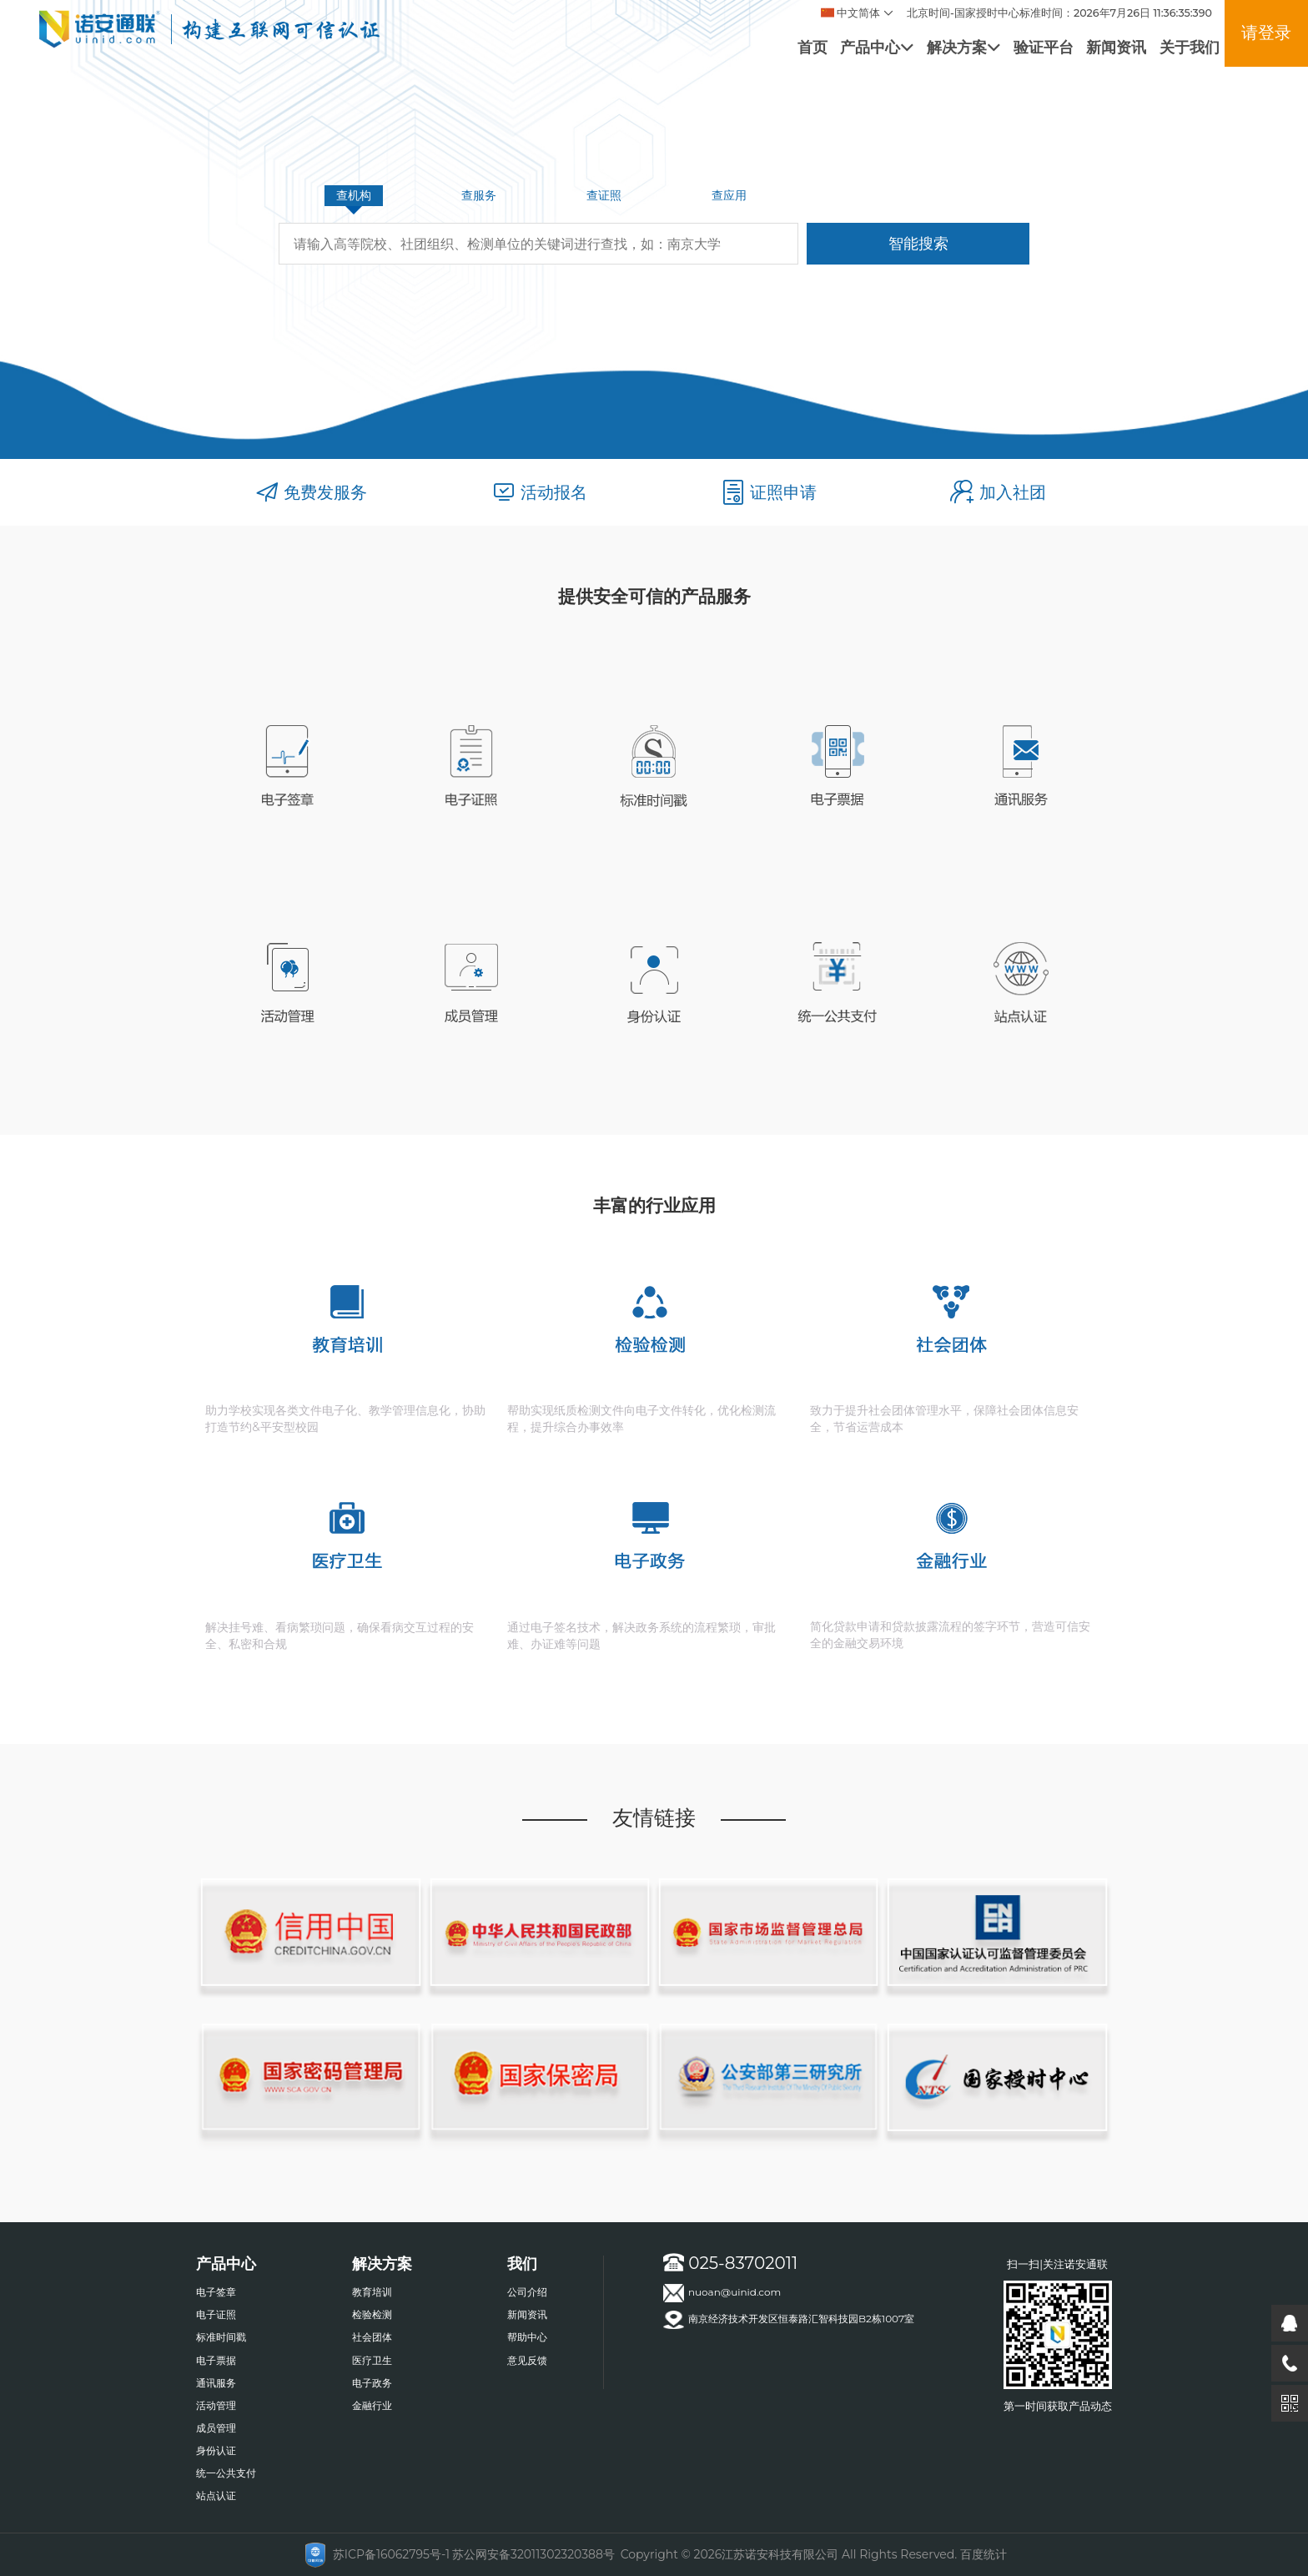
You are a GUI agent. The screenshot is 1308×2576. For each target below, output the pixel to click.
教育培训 (372, 2292)
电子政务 (372, 2383)
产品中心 (876, 47)
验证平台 (1044, 47)
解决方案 (963, 47)
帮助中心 (527, 2337)
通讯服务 (216, 2383)
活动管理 (216, 2405)
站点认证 (216, 2495)
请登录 (1266, 32)
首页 (812, 47)
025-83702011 (730, 2263)
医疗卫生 (372, 2360)
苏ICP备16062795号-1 (391, 2554)
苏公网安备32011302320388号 (533, 2554)
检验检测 (372, 2314)
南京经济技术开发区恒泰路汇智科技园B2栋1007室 (788, 2320)
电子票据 (216, 2360)
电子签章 (216, 2292)
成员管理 (216, 2428)
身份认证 (216, 2450)
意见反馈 (527, 2360)
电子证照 (216, 2314)
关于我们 (1190, 47)
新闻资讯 (1116, 47)
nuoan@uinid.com (722, 2293)
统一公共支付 (226, 2473)
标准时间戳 (221, 2337)
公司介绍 (527, 2292)
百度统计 (983, 2554)
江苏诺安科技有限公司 (780, 2554)
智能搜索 (918, 243)
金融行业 (372, 2405)
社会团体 (372, 2337)
